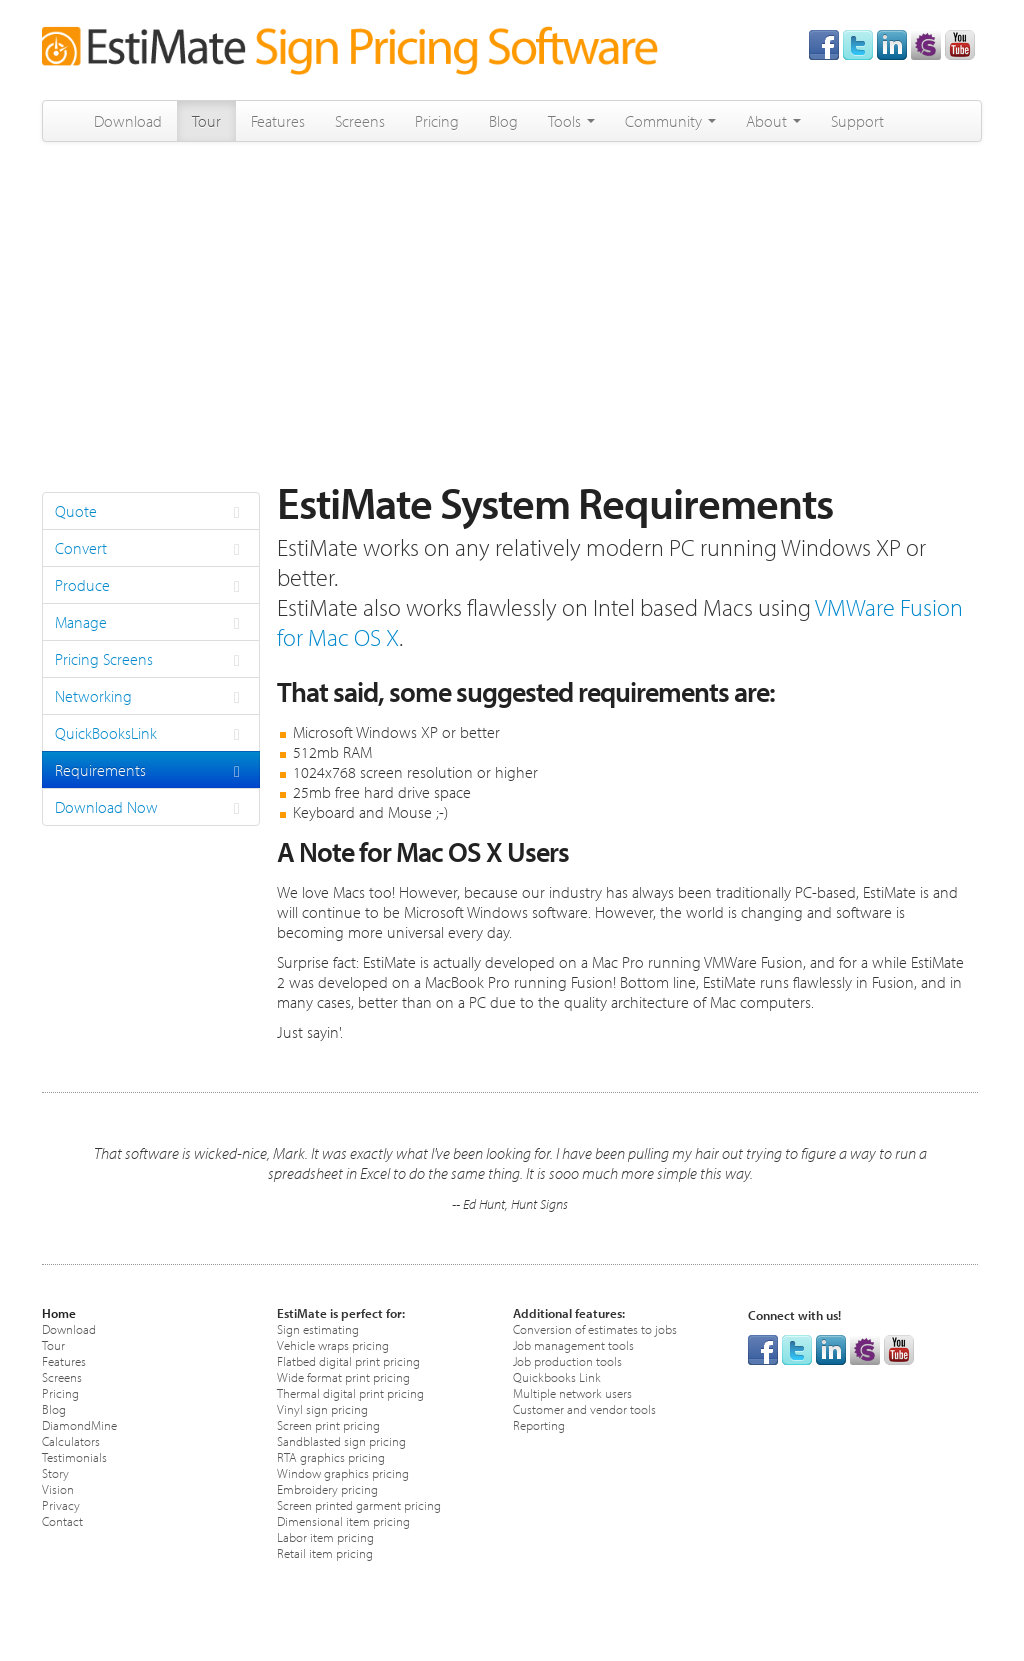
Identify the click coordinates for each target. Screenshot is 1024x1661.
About (773, 121)
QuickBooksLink (151, 734)
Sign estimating (318, 1328)
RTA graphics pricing (331, 1456)
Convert (151, 549)
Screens (360, 121)
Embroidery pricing (327, 1488)
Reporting (539, 1424)
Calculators (71, 1440)
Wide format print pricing (343, 1376)
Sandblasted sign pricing (341, 1440)
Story (55, 1472)
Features (278, 121)
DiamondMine (79, 1424)
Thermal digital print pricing (350, 1392)
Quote (151, 512)
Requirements (151, 771)
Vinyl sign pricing (322, 1408)
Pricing (437, 121)
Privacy (61, 1504)
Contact (62, 1520)
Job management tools (573, 1344)
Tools (571, 121)
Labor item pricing (325, 1536)
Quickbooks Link (557, 1376)
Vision (58, 1488)
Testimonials (74, 1456)
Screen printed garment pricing (359, 1504)
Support (857, 121)
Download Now (151, 808)
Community (670, 121)
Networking (151, 697)
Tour (206, 121)
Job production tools (567, 1360)
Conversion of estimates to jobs (595, 1328)
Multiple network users (572, 1392)
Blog (503, 121)
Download (128, 121)
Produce (151, 586)
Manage (151, 623)
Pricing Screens (151, 660)
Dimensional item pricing (343, 1520)
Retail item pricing (325, 1552)
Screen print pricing (328, 1424)
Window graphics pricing (343, 1472)
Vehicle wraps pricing (333, 1344)
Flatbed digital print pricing (348, 1360)
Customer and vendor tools (584, 1408)
